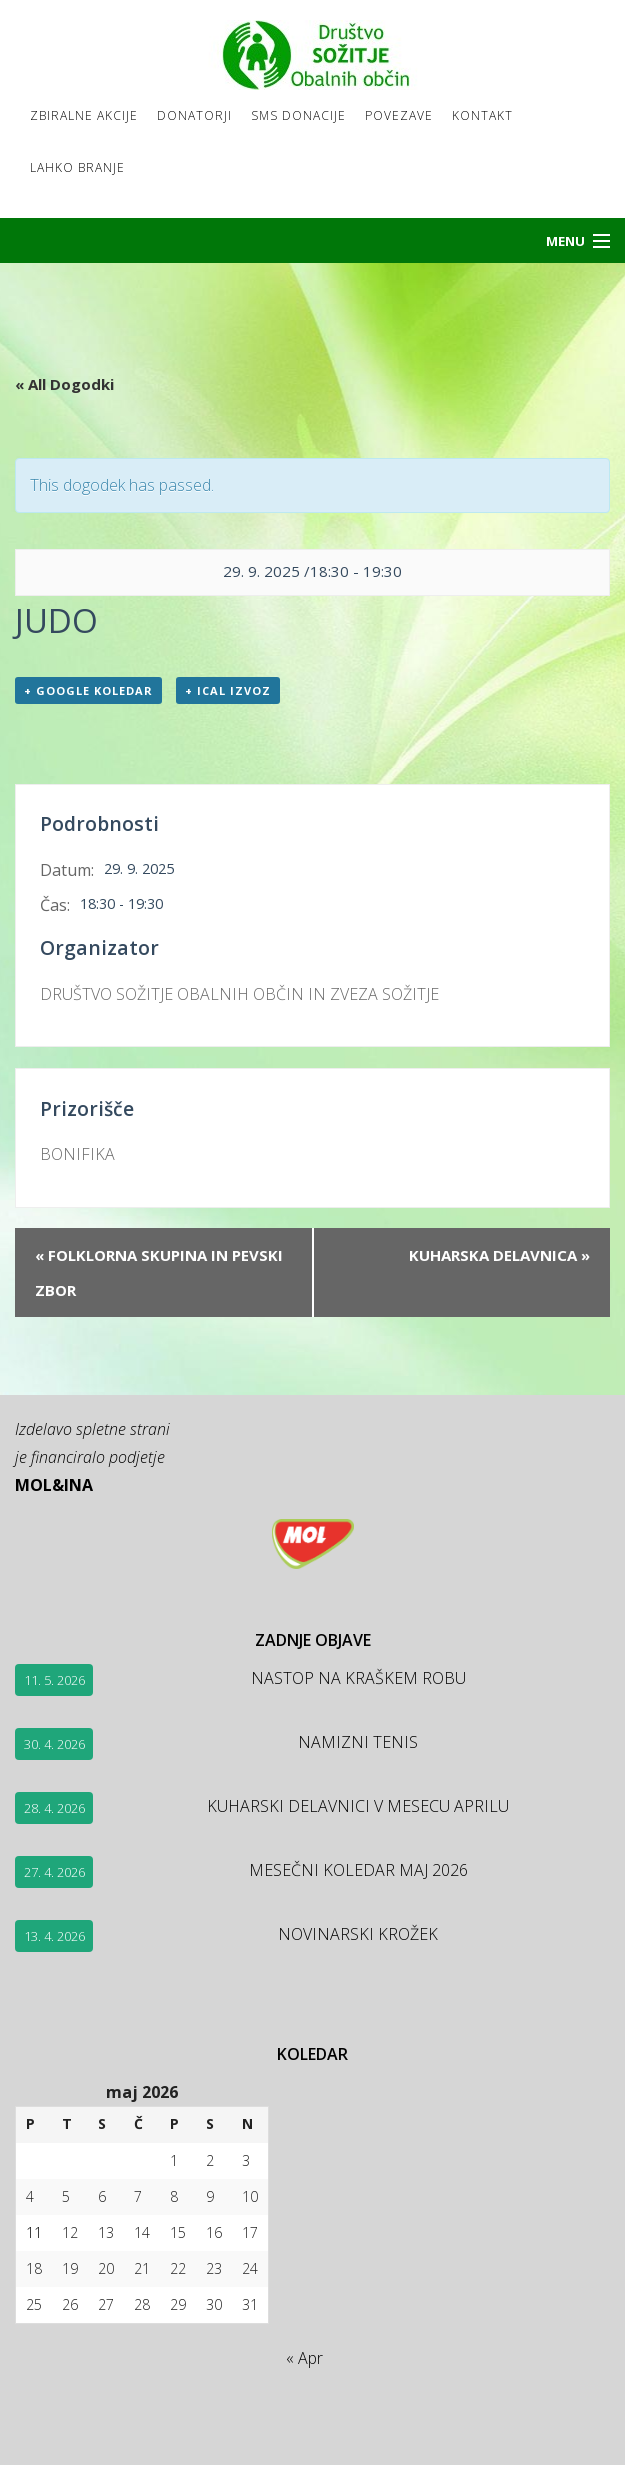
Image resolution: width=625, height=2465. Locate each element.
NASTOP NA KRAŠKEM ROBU (358, 1678)
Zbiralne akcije (84, 115)
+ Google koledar (88, 690)
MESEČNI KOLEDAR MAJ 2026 (358, 1870)
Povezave (399, 115)
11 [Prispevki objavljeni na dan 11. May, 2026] (34, 2232)
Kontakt (482, 115)
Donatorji (194, 115)
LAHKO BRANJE (77, 167)
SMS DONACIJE (298, 115)
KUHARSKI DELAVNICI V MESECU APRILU (358, 1806)
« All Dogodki (64, 384)
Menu (565, 241)
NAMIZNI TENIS (358, 1742)
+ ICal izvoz (228, 690)
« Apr (304, 2358)
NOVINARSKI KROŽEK (358, 1934)
